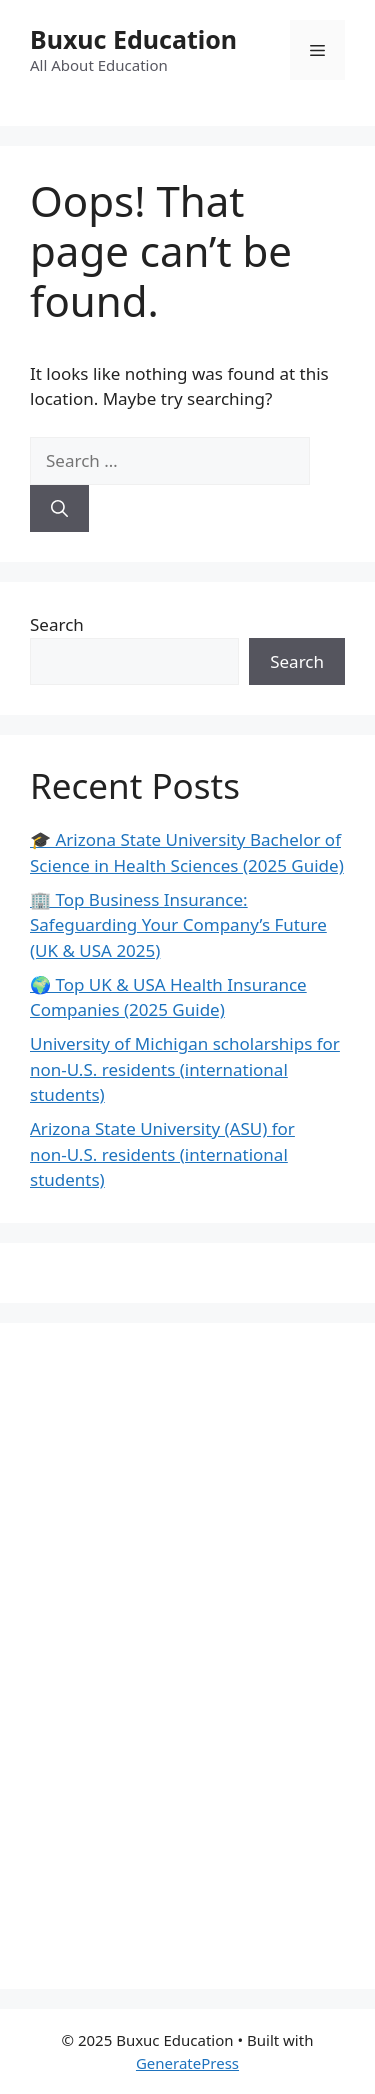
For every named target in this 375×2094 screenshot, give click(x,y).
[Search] (59, 509)
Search (57, 624)
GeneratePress (187, 2063)
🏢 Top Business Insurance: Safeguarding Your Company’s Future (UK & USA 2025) (178, 925)
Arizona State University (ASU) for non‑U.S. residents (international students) (162, 1154)
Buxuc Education (133, 39)
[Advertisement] (180, 1653)
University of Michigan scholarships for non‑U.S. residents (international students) (185, 1069)
